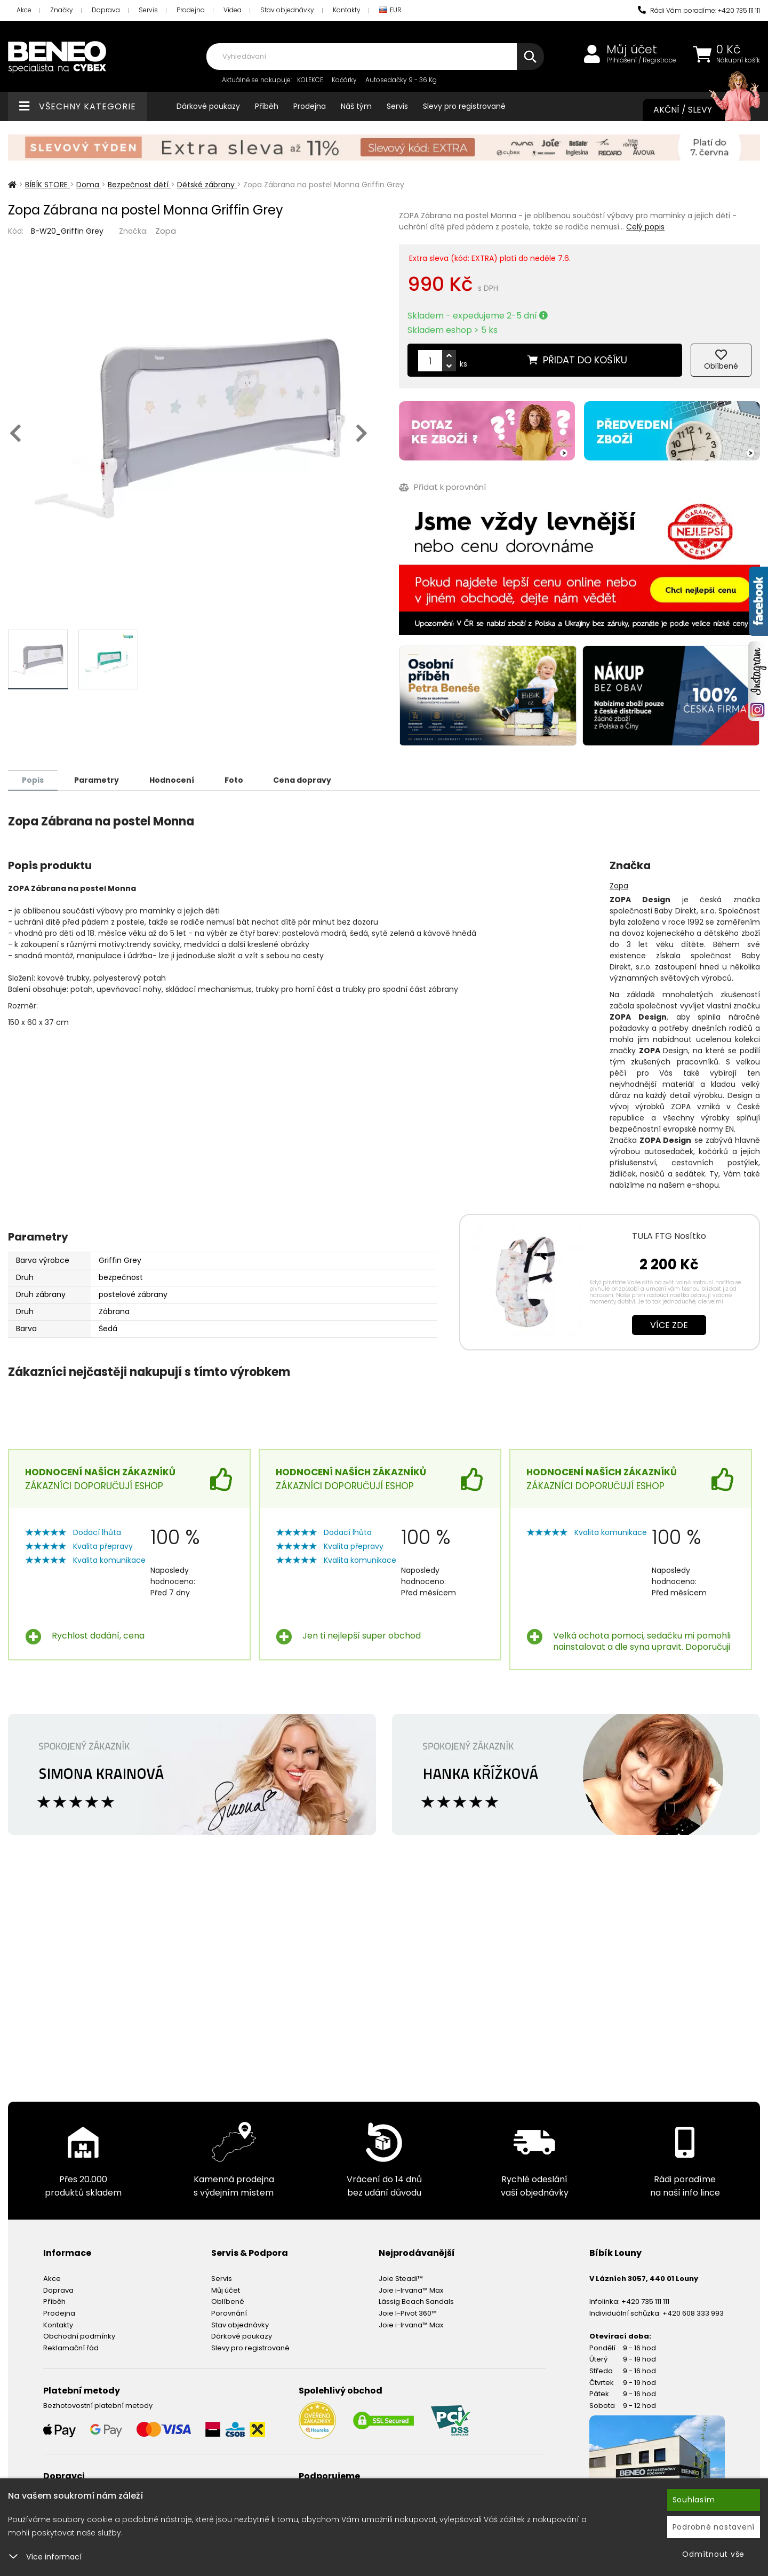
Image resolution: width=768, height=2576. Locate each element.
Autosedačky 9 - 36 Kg (401, 79)
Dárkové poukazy (208, 106)
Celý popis (645, 226)
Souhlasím (694, 2499)
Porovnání (229, 2313)
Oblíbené (227, 2301)
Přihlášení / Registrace (641, 60)
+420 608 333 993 (693, 2313)
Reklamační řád (71, 2347)
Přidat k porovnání (442, 487)
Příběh (266, 106)
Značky (61, 9)
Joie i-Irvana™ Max (411, 2290)
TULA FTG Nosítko (669, 1235)
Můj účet (631, 50)
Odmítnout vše (713, 2554)
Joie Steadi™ (401, 2278)
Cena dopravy (303, 779)
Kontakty (347, 9)
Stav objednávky (287, 9)
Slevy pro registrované (464, 106)
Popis (33, 779)
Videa (232, 9)
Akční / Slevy (696, 110)
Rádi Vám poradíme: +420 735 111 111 (699, 10)
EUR (390, 10)
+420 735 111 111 (645, 2301)
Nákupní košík (738, 60)
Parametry (96, 779)
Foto (234, 779)
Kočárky (344, 79)
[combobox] (375, 56)
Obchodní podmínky (79, 2336)
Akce (24, 9)
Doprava (106, 9)
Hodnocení (171, 779)
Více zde (669, 1324)
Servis (148, 9)
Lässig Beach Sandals (416, 2301)
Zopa (165, 230)
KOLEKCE (310, 79)
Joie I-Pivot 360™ (408, 2313)
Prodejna (191, 9)
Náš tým (356, 106)
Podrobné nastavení (714, 2527)
